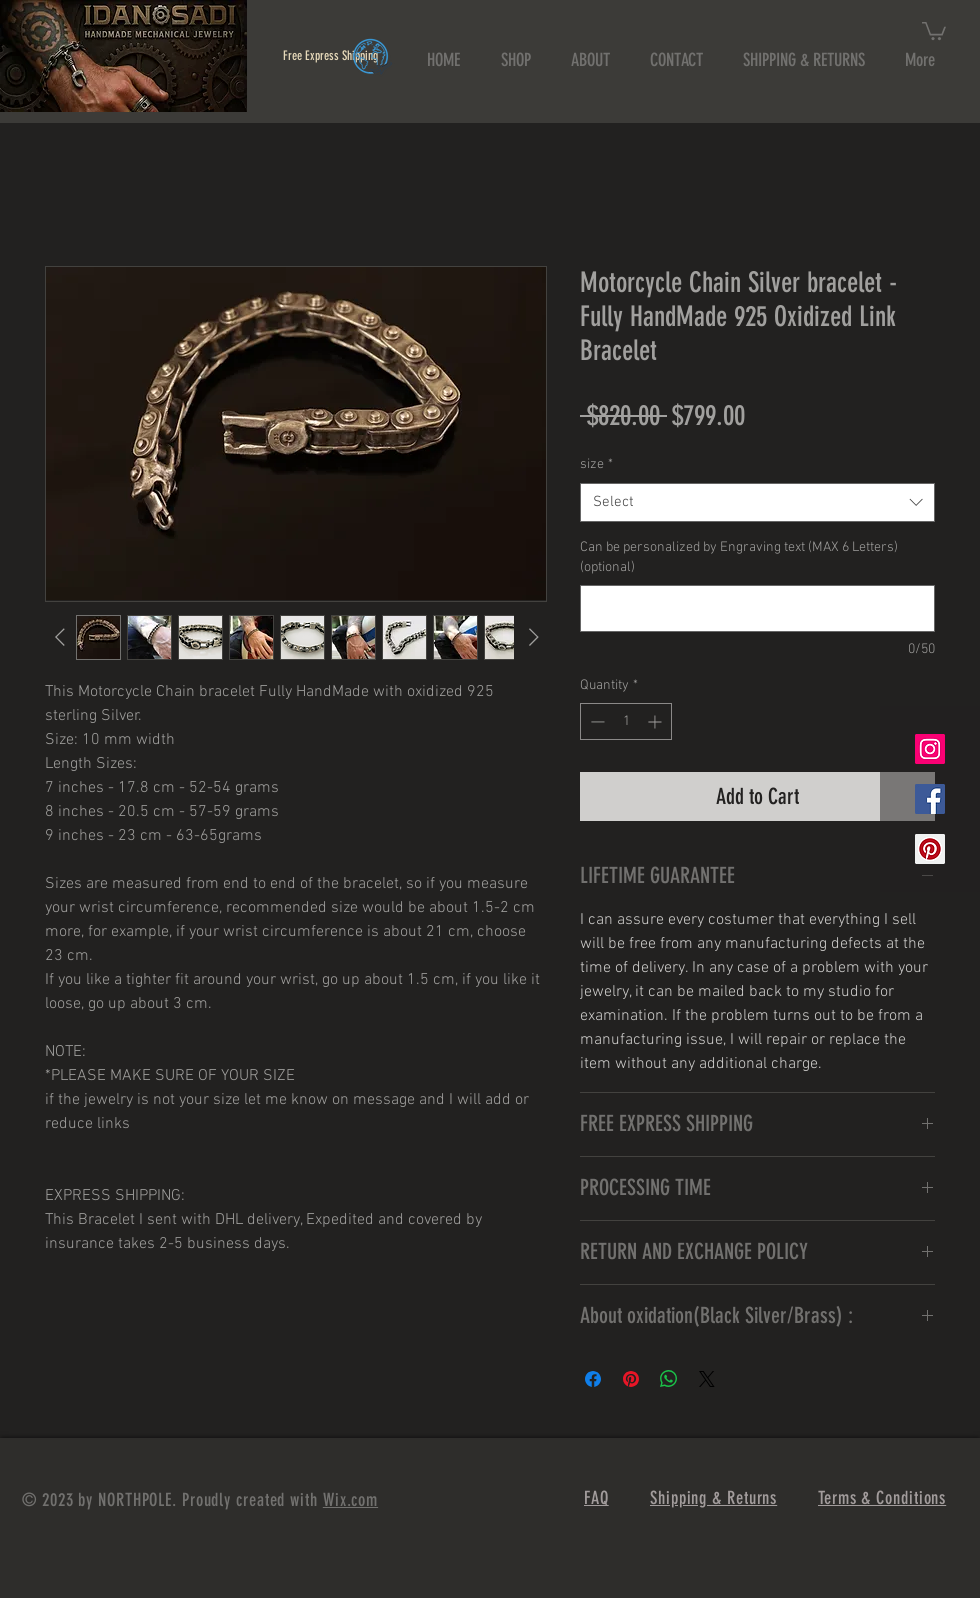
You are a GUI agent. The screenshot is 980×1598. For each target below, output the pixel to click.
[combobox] (757, 502)
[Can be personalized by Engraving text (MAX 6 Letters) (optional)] (757, 608)
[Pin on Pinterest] (631, 1379)
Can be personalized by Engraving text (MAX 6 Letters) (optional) (739, 557)
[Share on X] (707, 1379)
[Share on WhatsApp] (669, 1379)
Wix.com (350, 1500)
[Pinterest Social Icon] (930, 849)
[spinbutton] (626, 721)
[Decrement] (595, 721)
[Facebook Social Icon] (930, 799)
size (596, 464)
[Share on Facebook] (593, 1379)
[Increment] (656, 721)
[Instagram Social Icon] (930, 749)
